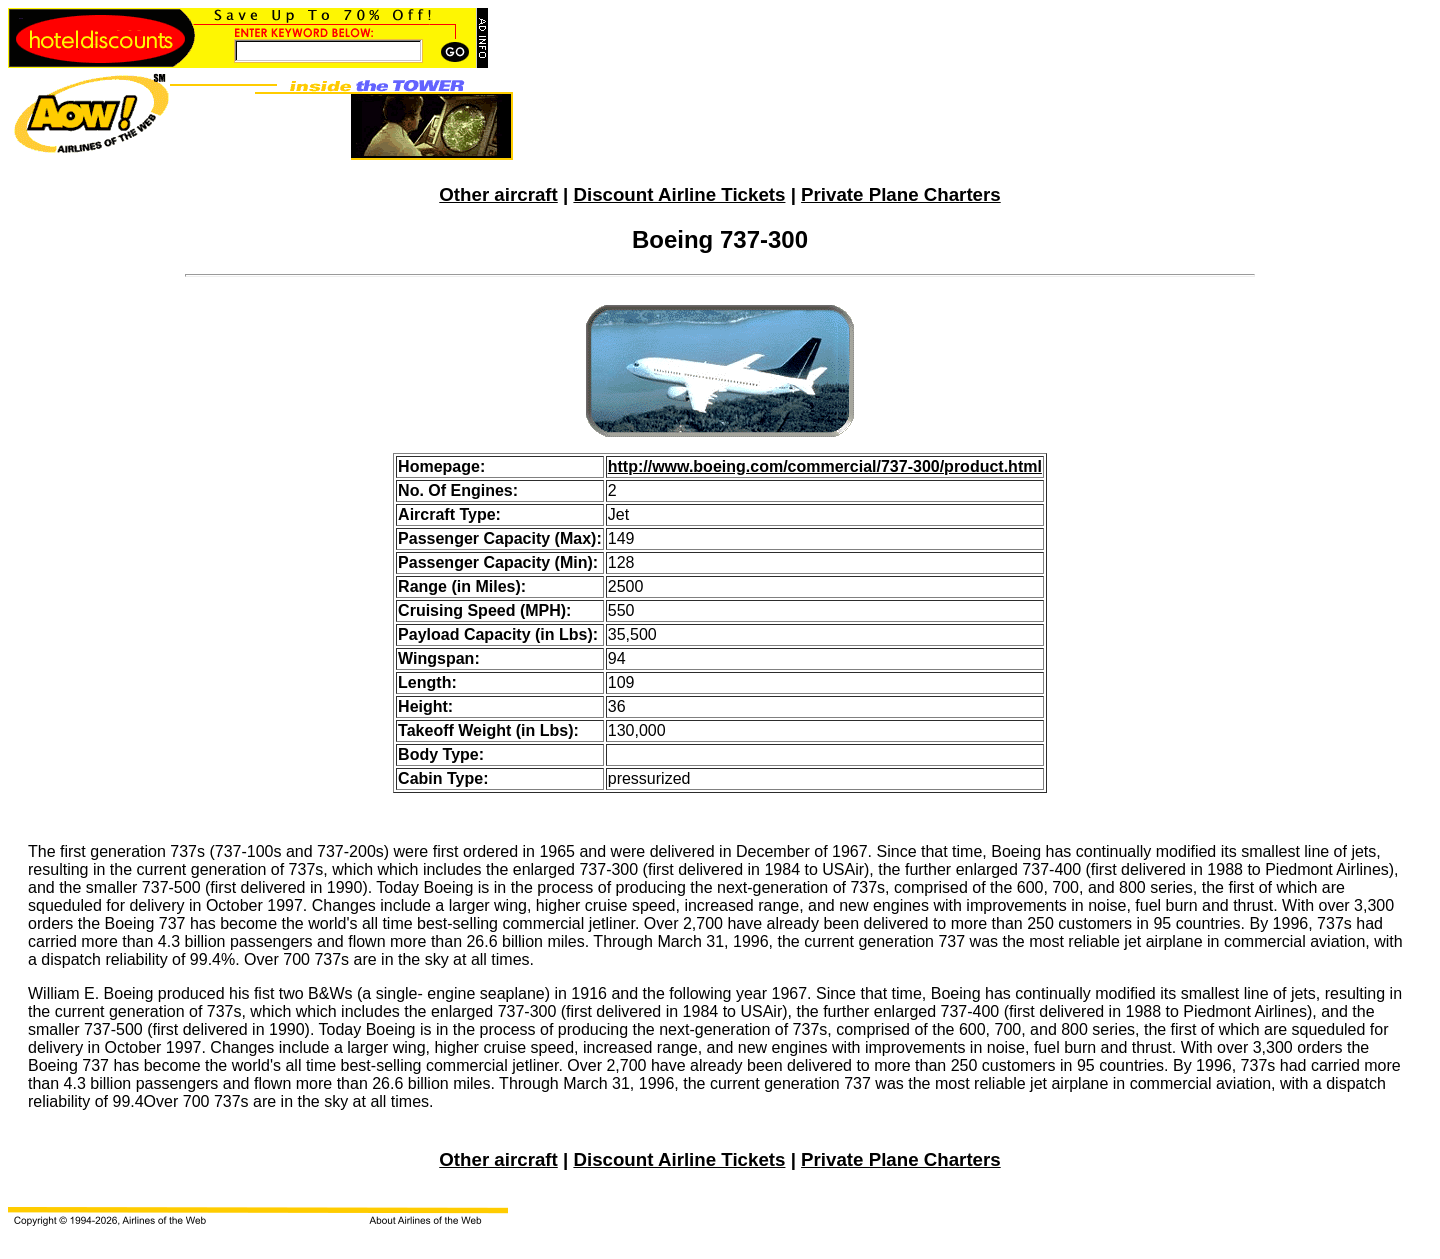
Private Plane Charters (901, 194)
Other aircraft (498, 194)
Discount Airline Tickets (679, 194)
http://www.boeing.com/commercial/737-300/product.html (825, 466)
